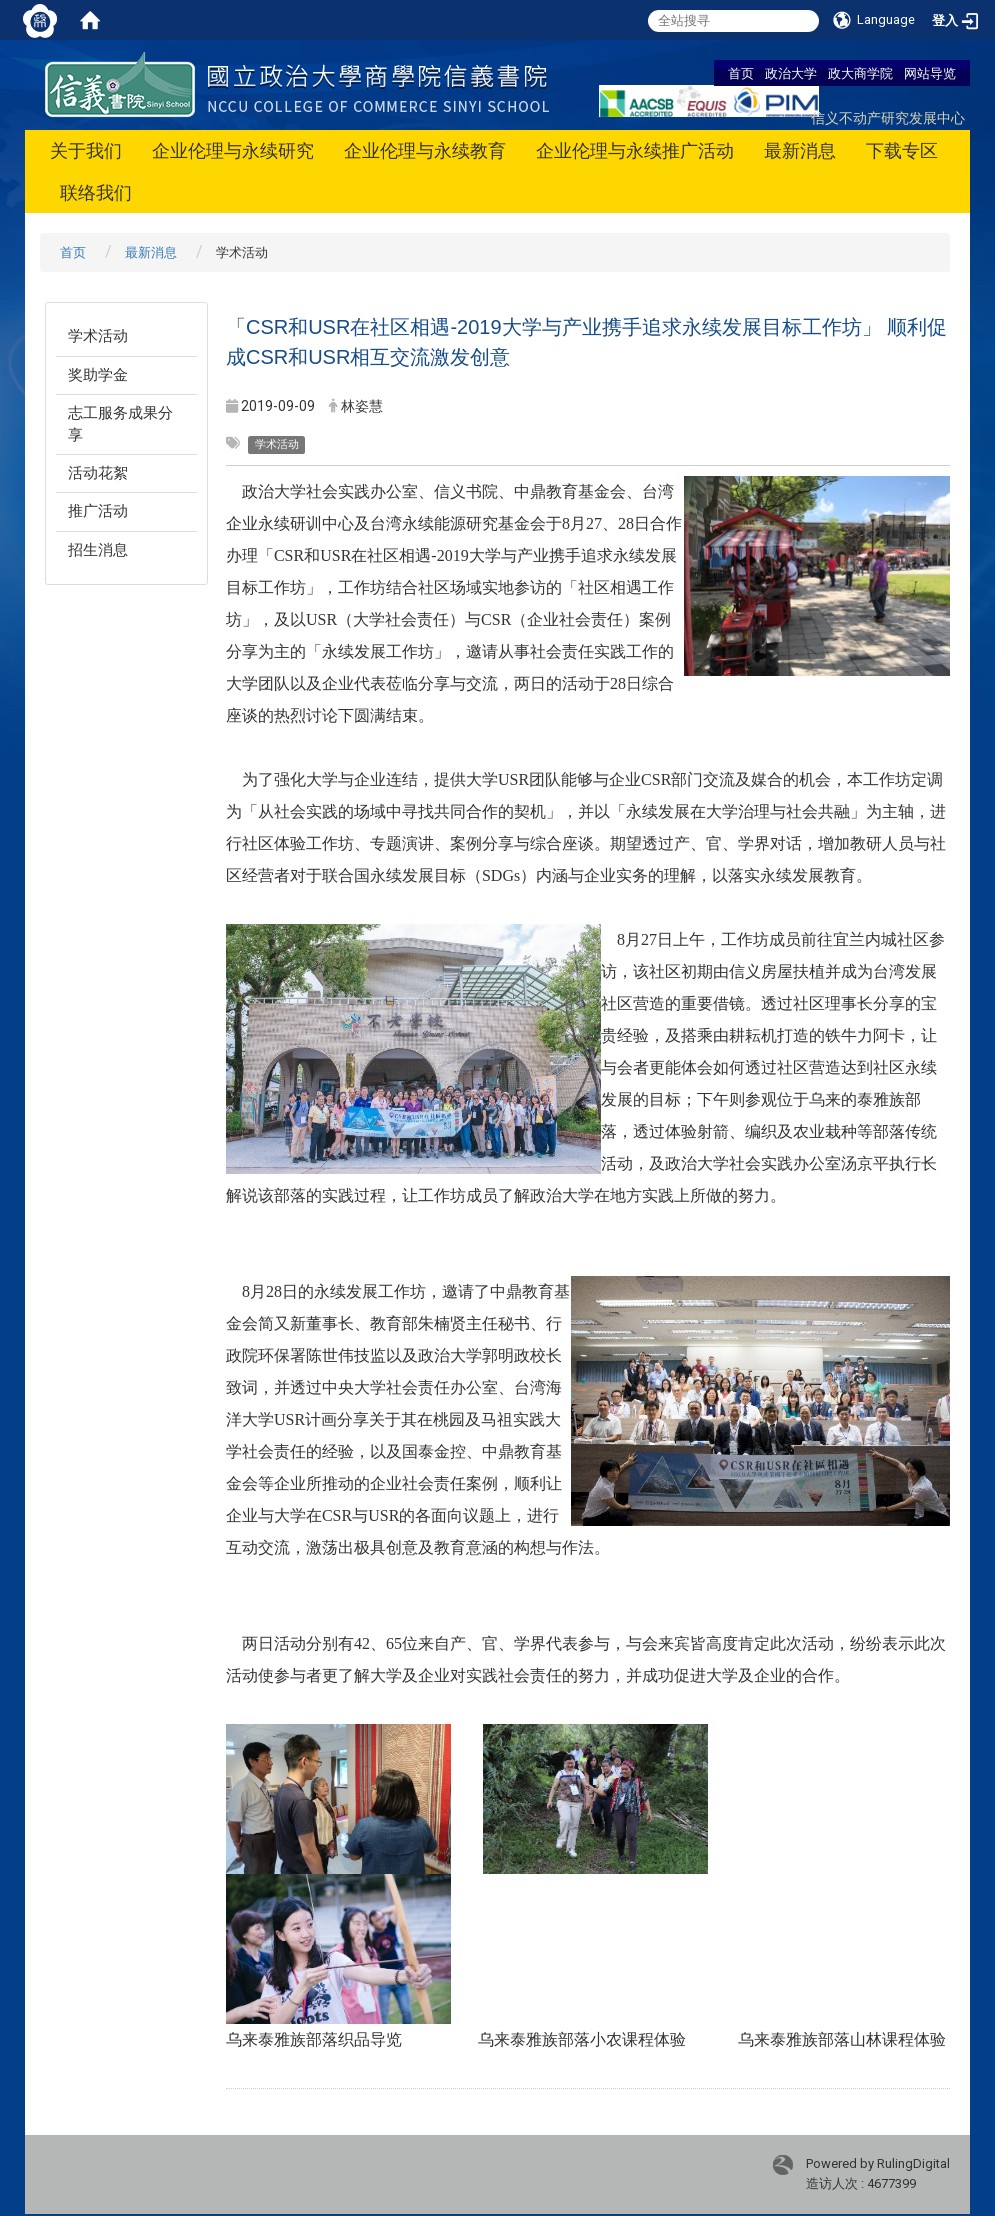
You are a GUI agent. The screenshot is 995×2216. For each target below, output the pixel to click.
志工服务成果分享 (120, 423)
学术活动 (98, 336)
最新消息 (800, 150)
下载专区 (902, 150)
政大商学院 (860, 73)
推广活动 (98, 511)
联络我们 (96, 192)
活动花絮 (98, 473)
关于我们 (86, 150)
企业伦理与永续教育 (425, 150)
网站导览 (930, 73)
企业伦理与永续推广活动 (635, 150)
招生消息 (98, 550)
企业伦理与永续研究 (233, 150)
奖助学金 (98, 375)
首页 (741, 73)
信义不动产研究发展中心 (888, 117)
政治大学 (791, 73)
